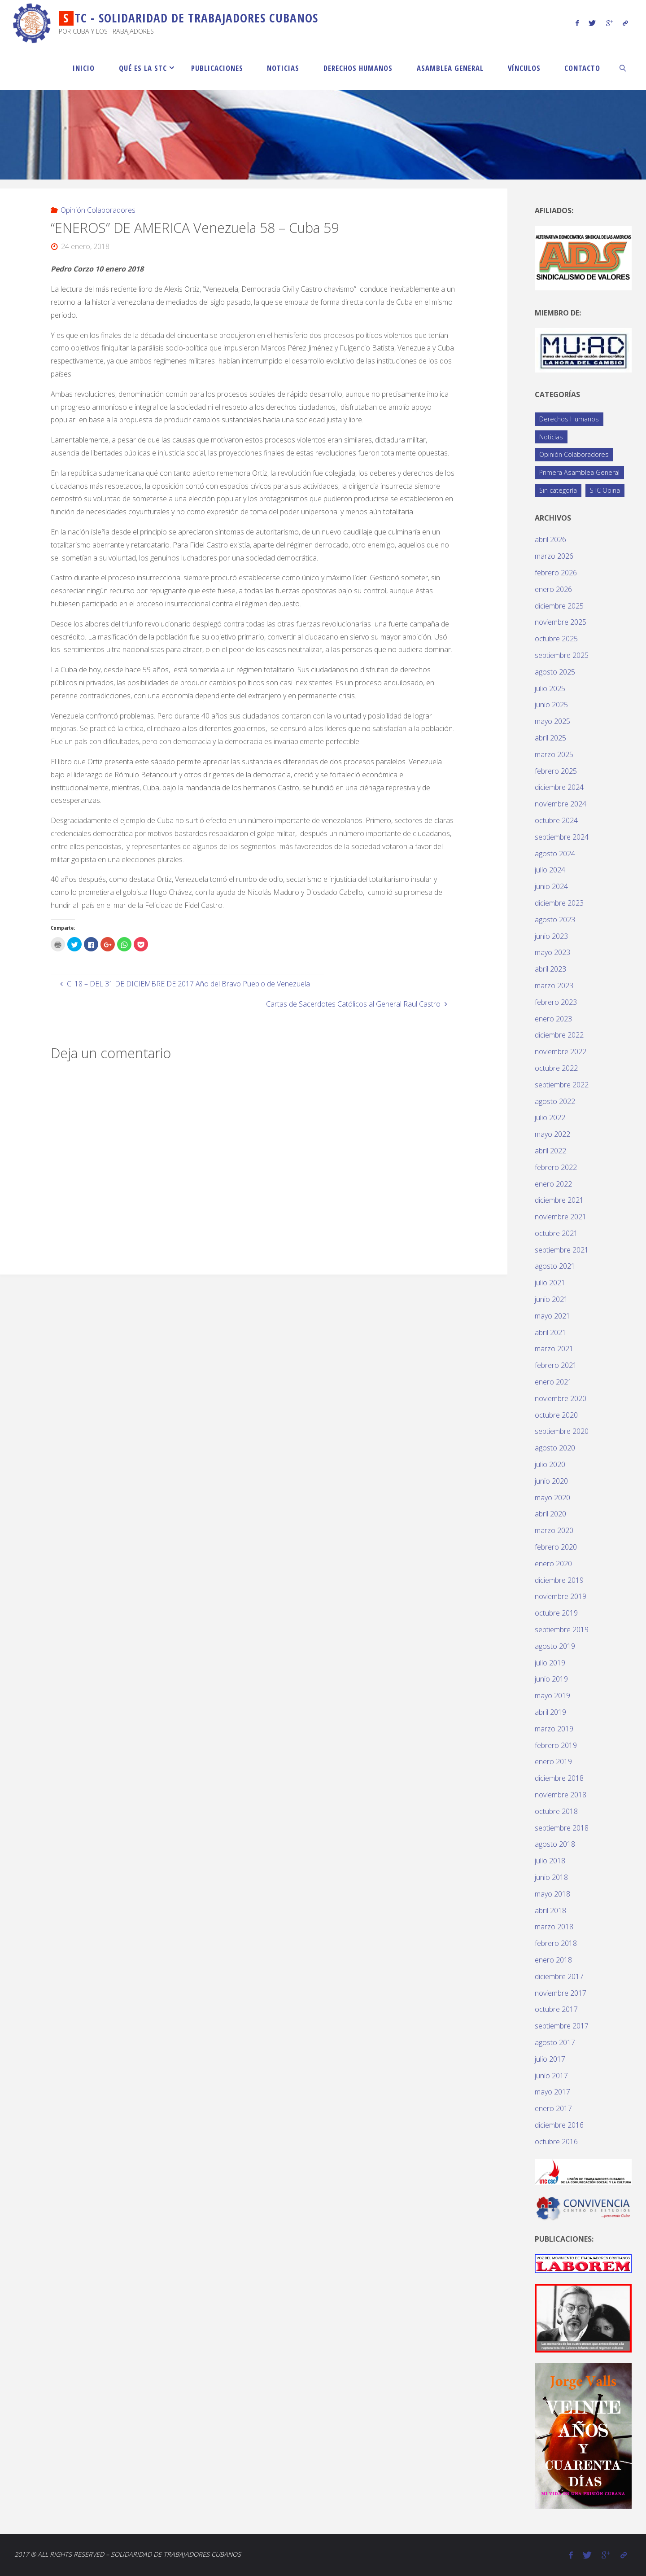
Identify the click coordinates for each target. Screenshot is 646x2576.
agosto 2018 (555, 1844)
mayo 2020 (552, 1498)
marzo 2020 (554, 1530)
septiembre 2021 (562, 1250)
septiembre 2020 (562, 1431)
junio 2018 (551, 1877)
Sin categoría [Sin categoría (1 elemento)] (558, 490)
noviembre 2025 (560, 622)
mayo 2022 (552, 1134)
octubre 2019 (556, 1613)
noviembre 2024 (560, 804)
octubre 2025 (556, 639)
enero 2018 (553, 1960)
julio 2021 (550, 1283)
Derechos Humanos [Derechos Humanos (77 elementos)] (569, 419)
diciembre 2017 (559, 1976)
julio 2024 (550, 870)
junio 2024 (551, 886)
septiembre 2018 (562, 1828)
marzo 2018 (554, 1927)
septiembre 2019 (562, 1629)
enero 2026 (553, 589)
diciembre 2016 (559, 2125)
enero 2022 (553, 1184)
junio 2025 (551, 705)
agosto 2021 (555, 1266)
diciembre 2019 (559, 1580)
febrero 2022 (556, 1167)
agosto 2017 (555, 2042)
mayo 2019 (552, 1695)
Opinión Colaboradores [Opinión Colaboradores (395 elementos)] (574, 454)
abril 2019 (550, 1712)
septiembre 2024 (562, 837)
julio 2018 (550, 1861)
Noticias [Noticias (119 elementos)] (551, 437)
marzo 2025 (554, 754)
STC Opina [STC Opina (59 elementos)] (605, 490)
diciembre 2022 (559, 1035)
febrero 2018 (556, 1943)
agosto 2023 (555, 919)
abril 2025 (550, 738)
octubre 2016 (556, 2142)
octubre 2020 (556, 1415)
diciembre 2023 (559, 903)
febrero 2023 (556, 1002)
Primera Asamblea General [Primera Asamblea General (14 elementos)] (579, 472)
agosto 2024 (555, 854)
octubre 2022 (556, 1068)
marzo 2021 (554, 1349)
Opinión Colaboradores (98, 210)
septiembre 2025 (562, 655)
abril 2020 (550, 1514)
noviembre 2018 (560, 1795)
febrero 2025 (556, 771)
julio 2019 (550, 1663)
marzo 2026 (554, 556)
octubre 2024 (556, 820)
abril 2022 (550, 1151)
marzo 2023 (554, 985)
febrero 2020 (556, 1547)
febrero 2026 (556, 573)
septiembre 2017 (562, 2026)
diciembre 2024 (559, 787)
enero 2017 (553, 2108)
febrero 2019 (556, 1745)
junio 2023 (551, 936)
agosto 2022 (555, 1101)
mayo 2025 (552, 721)
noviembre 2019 (560, 1596)
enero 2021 (553, 1382)
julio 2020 (550, 1464)
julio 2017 (550, 2059)
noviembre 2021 (560, 1217)
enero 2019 (553, 1761)
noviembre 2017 (560, 1993)
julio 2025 (550, 688)
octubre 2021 (556, 1233)
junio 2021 (551, 1299)
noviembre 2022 (560, 1051)
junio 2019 (551, 1679)
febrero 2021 (556, 1365)
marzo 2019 (554, 1729)
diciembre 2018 (559, 1778)
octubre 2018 (556, 1811)
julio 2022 (550, 1117)
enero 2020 (553, 1563)
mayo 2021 (552, 1316)
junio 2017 (551, 2076)
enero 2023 (553, 1019)
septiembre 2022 (562, 1085)
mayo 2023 (552, 952)
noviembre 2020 (560, 1398)
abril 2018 (550, 1910)
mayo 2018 (552, 1894)
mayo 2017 (552, 2092)
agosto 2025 (555, 672)
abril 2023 (550, 969)
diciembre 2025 (559, 606)
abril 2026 (550, 539)
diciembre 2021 (559, 1200)
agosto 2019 (555, 1646)
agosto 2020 (555, 1448)
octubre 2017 (556, 2009)
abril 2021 (550, 1332)
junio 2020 (551, 1481)
